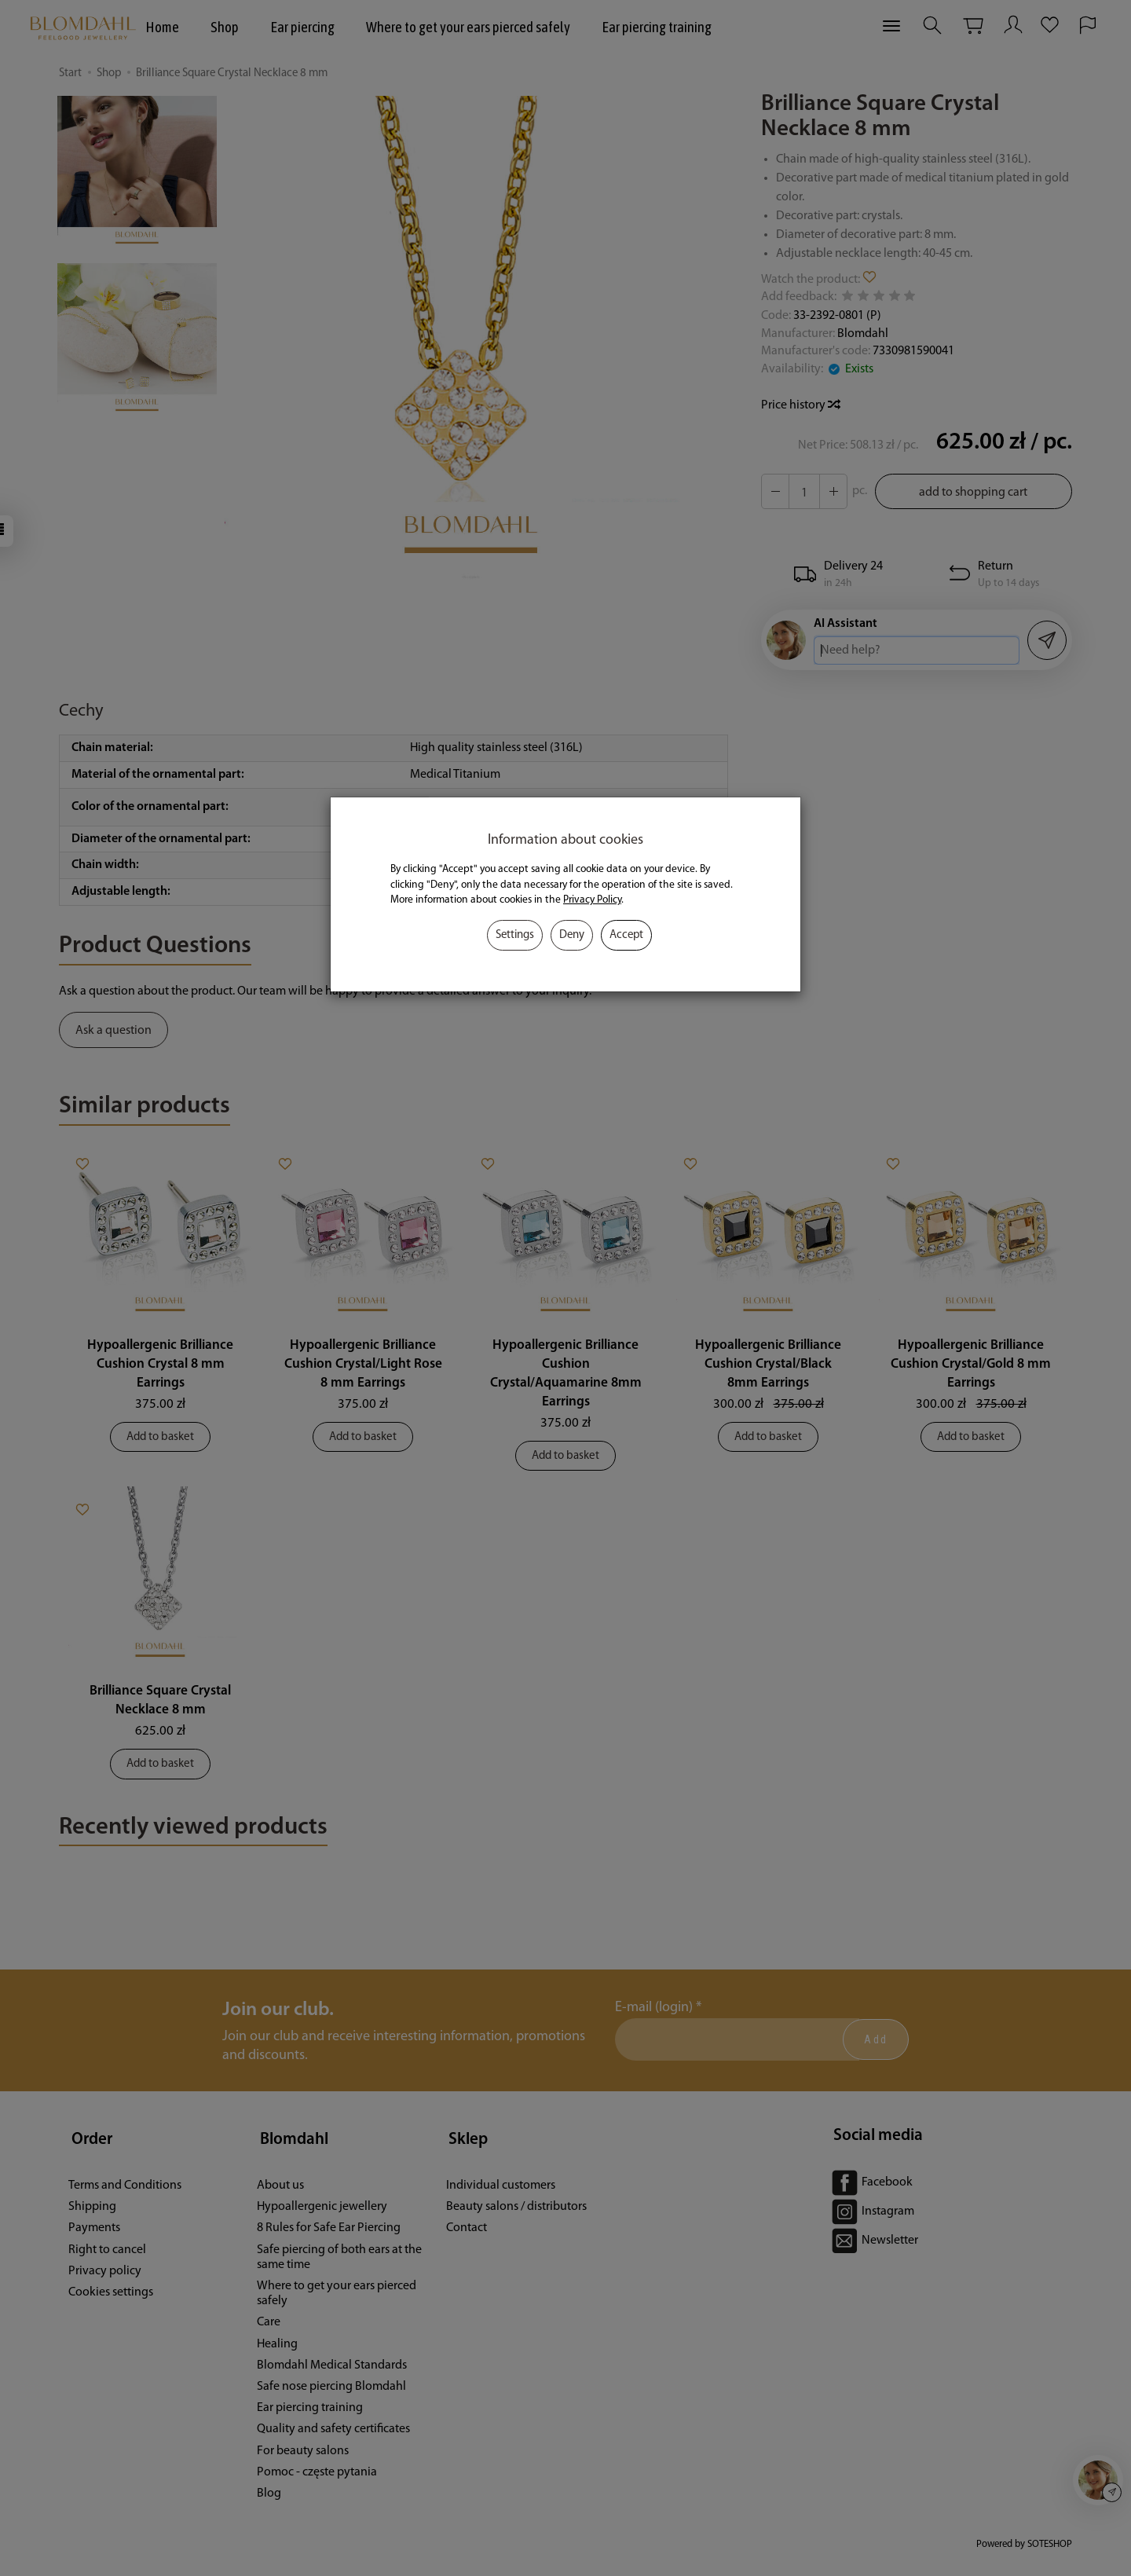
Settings (515, 935)
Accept (626, 935)
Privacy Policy (592, 900)
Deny (571, 935)
